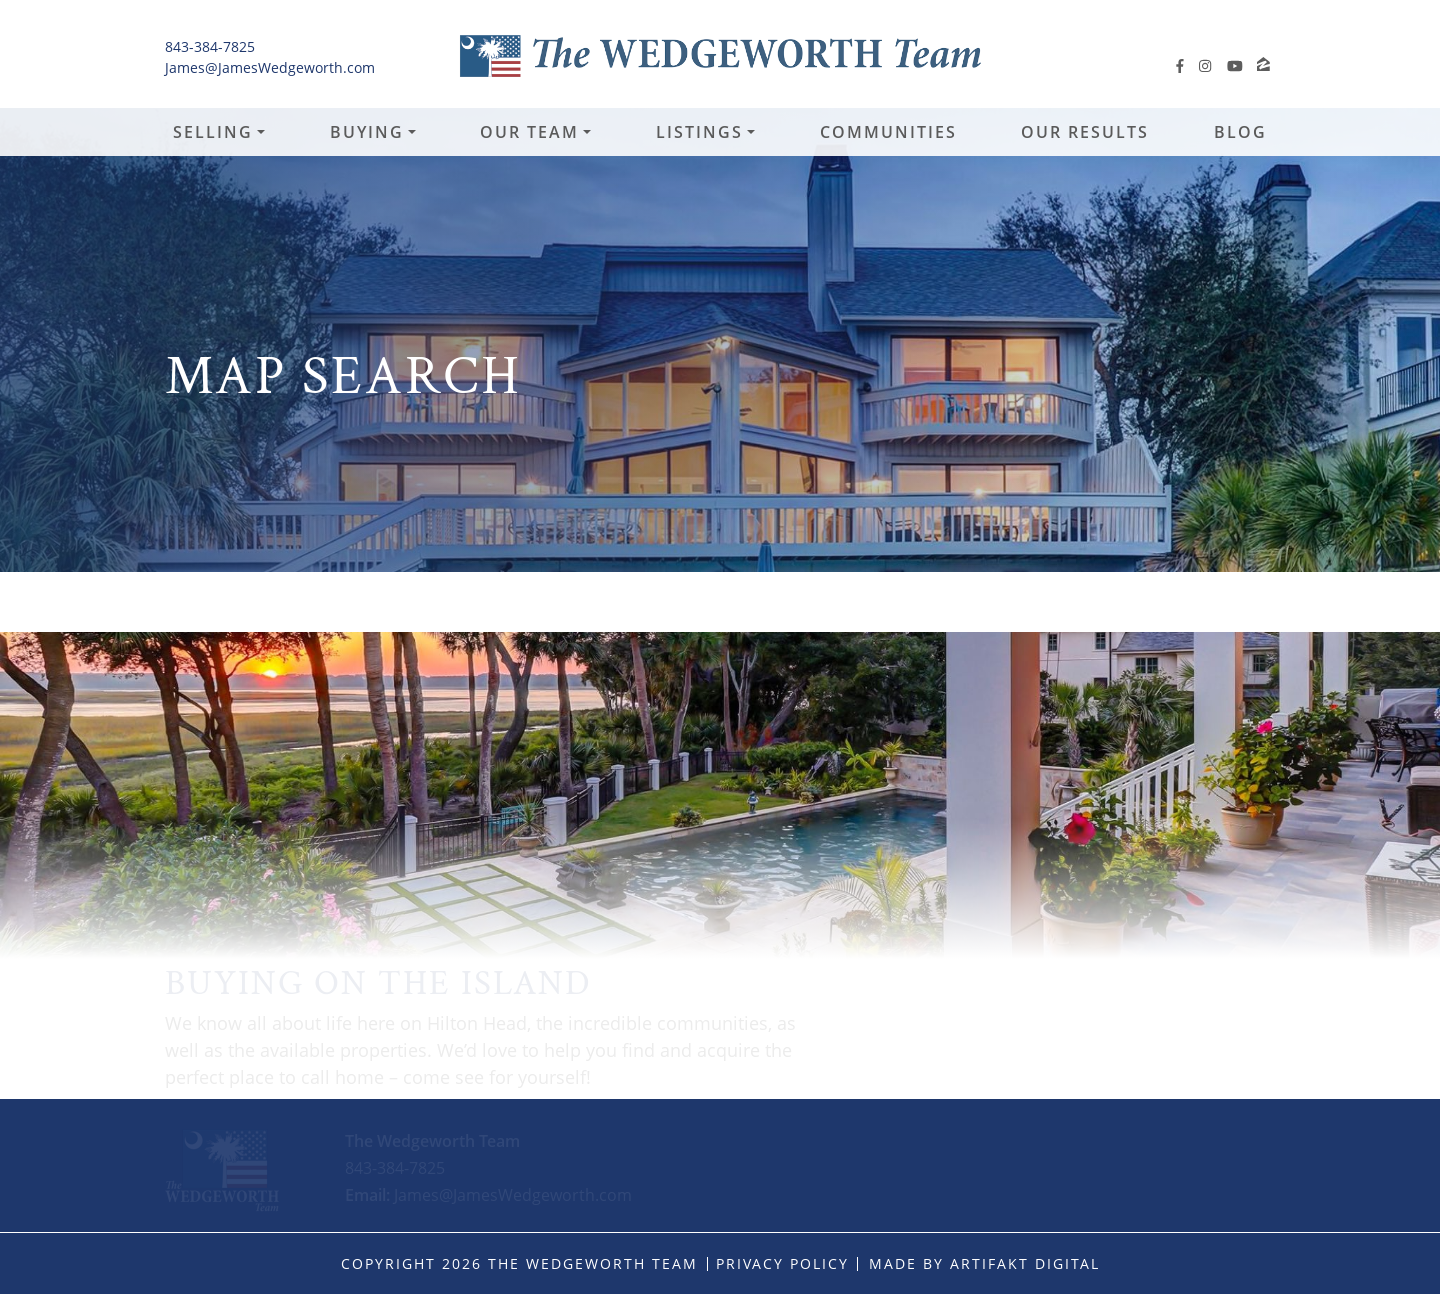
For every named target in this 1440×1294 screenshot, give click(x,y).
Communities (888, 132)
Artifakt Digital (1025, 1263)
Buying (367, 132)
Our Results (1085, 132)
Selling (213, 132)
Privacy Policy (782, 1263)
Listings (699, 132)
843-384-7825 (210, 46)
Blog (1240, 132)
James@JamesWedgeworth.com (270, 67)
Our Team (529, 132)
